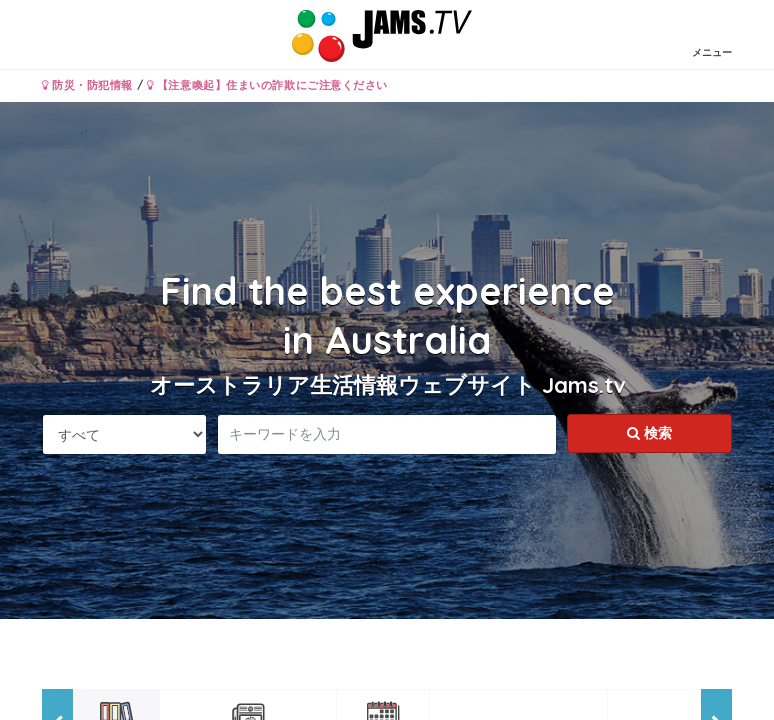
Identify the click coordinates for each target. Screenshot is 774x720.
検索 (649, 433)
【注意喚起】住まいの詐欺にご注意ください (267, 85)
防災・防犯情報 (87, 85)
